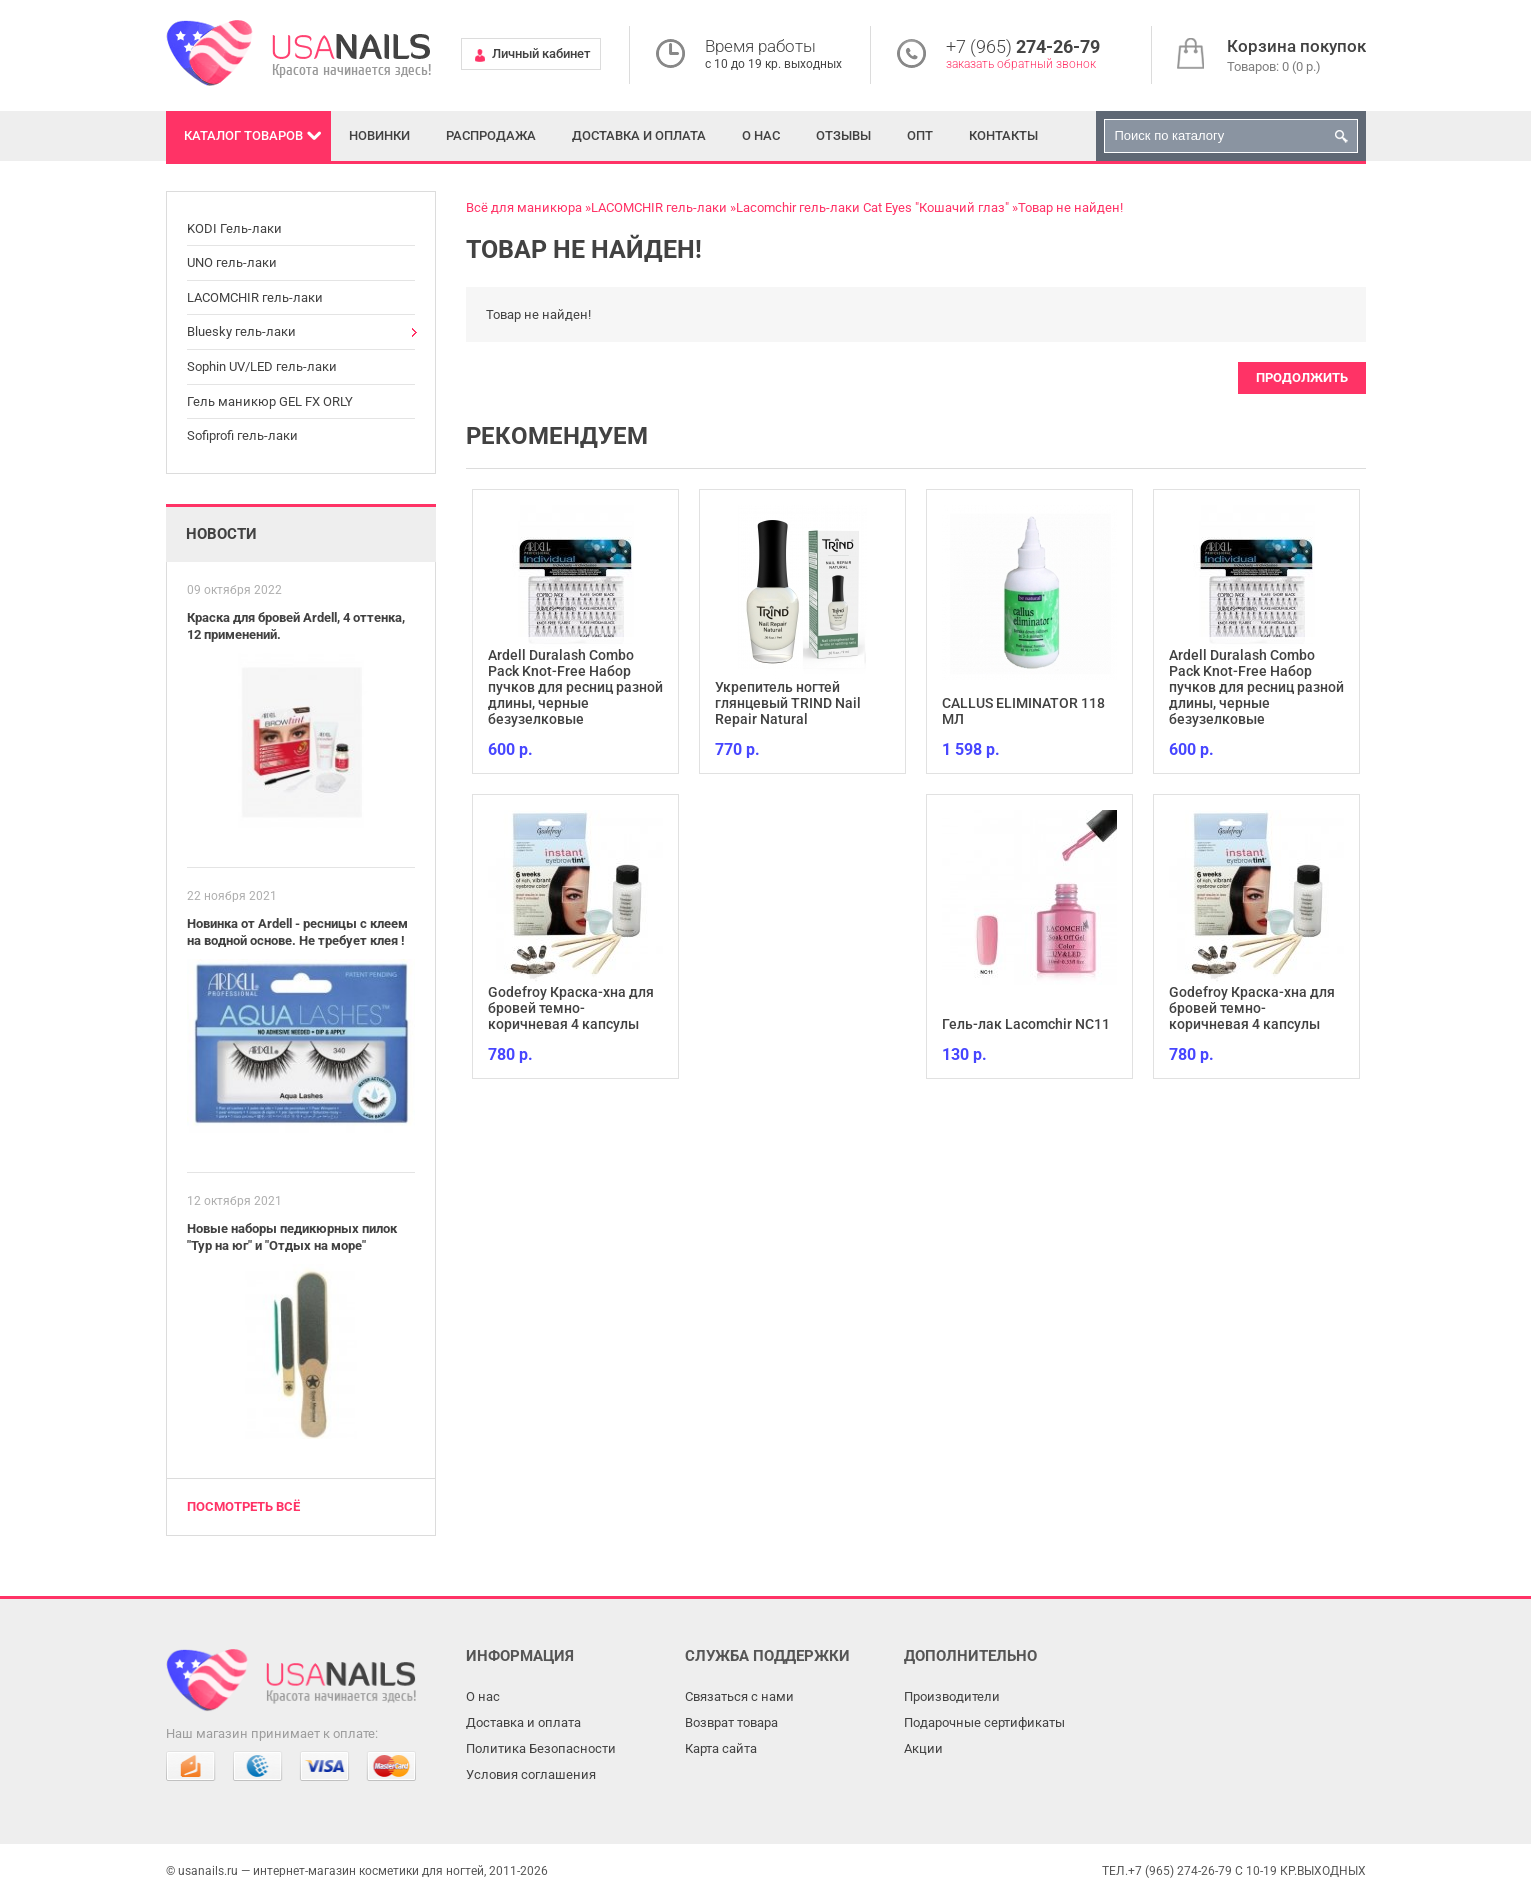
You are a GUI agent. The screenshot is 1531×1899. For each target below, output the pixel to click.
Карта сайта (721, 1748)
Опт (920, 135)
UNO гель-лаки (232, 262)
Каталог (243, 135)
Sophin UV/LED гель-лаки (262, 366)
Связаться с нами (739, 1696)
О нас (761, 135)
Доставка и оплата (639, 135)
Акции (923, 1748)
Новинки (379, 135)
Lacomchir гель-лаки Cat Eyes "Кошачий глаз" (872, 207)
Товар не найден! (1070, 207)
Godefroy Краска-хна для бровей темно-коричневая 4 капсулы (571, 1008)
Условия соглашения (531, 1774)
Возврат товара (731, 1722)
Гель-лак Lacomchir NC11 (1026, 1024)
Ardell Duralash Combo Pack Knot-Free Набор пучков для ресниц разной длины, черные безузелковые (575, 687)
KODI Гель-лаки (234, 228)
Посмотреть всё (243, 1506)
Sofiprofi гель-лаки (242, 435)
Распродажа (491, 135)
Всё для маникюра (524, 207)
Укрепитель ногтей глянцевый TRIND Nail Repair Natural (788, 703)
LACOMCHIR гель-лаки (255, 297)
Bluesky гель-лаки (241, 331)
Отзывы (843, 135)
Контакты (1003, 135)
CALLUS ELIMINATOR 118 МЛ (1023, 711)
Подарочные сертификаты (984, 1722)
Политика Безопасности (541, 1748)
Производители (952, 1696)
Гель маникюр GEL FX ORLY (270, 401)
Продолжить (1302, 377)
